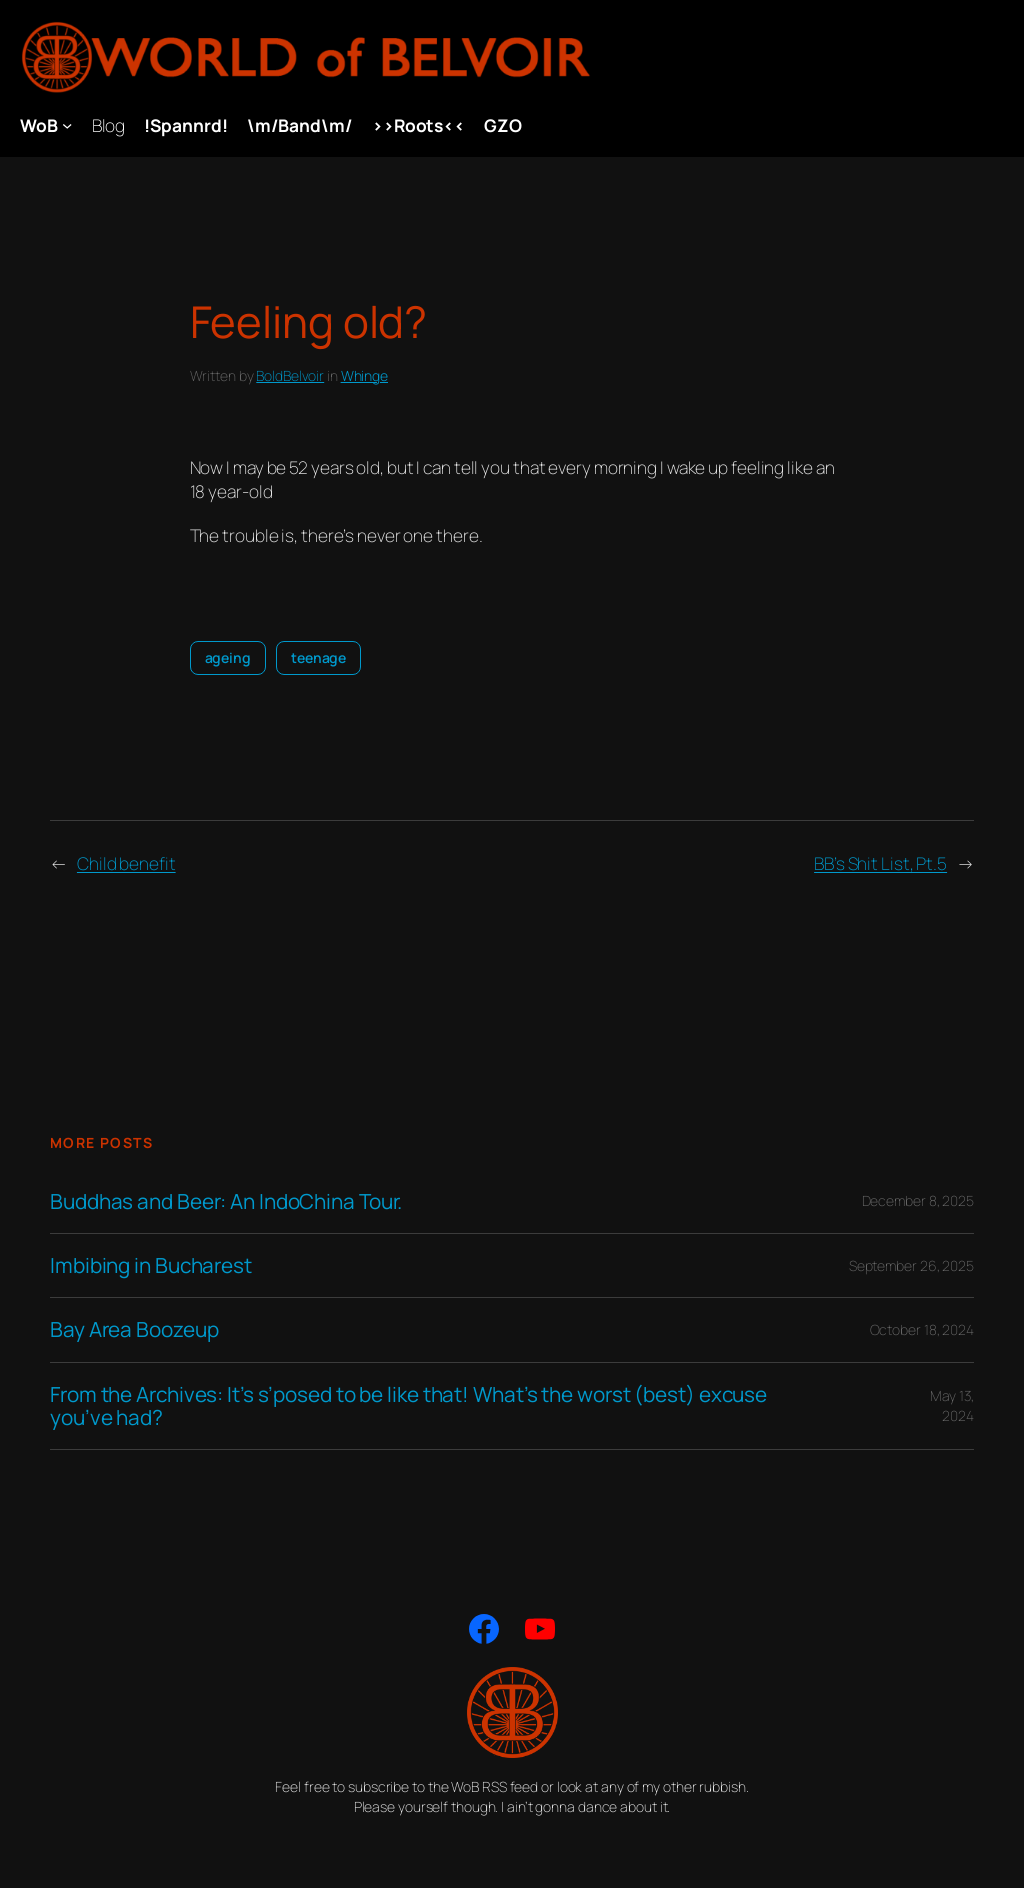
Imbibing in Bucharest (151, 1265)
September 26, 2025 (911, 1265)
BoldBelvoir (290, 375)
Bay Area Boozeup (134, 1329)
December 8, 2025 (918, 1200)
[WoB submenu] (67, 125)
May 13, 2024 (952, 1405)
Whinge (364, 375)
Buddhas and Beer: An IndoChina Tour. (226, 1201)
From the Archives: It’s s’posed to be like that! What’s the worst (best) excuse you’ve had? (408, 1406)
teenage (318, 657)
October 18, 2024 (922, 1329)
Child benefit (126, 863)
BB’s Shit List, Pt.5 (880, 863)
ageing (228, 657)
